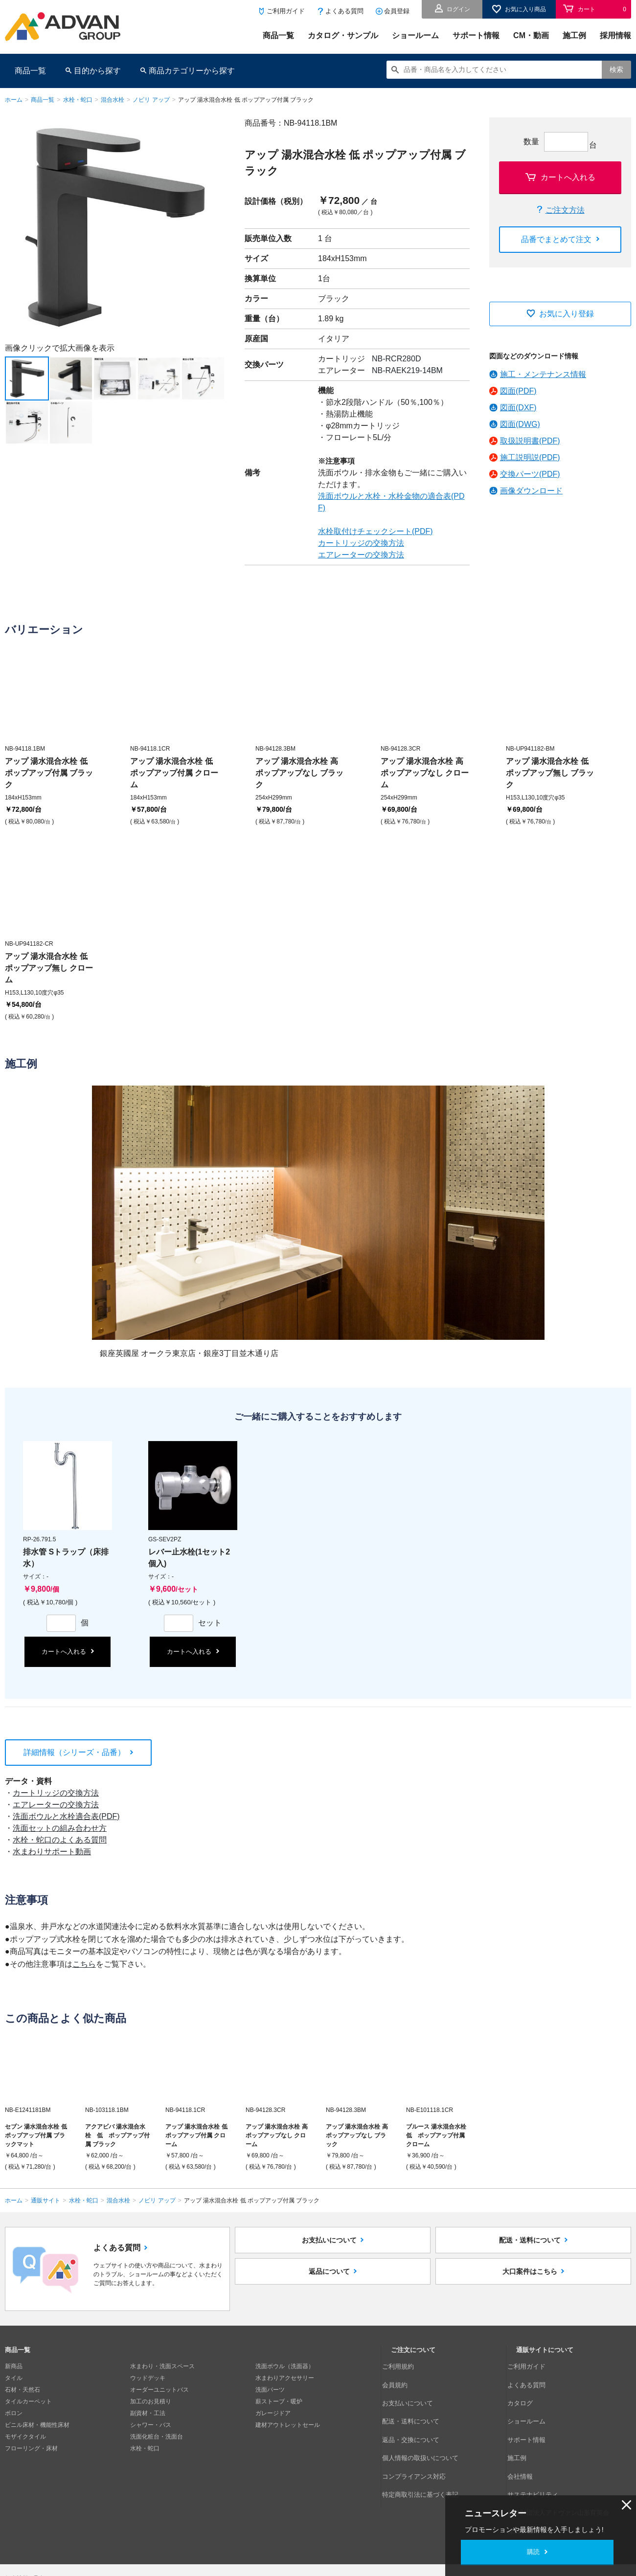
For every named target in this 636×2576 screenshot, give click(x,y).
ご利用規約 (405, 2366)
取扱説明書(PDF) (530, 441)
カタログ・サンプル (343, 35)
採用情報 (615, 35)
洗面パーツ (270, 2389)
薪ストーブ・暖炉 (278, 2401)
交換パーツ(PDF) (530, 474)
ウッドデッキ (147, 2378)
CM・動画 (531, 35)
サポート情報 (476, 35)
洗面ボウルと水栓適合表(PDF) (66, 1816)
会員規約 (402, 2378)
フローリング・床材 (31, 2448)
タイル (14, 2378)
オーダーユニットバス (159, 2389)
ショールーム (415, 35)
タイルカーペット (28, 2401)
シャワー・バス (150, 2424)
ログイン (458, 9)
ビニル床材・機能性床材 (37, 2424)
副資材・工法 (147, 2413)
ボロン (14, 2413)
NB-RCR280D (396, 359)
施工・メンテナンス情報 (543, 374)
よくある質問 (344, 11)
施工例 (574, 35)
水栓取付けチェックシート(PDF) (375, 531)
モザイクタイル (25, 2436)
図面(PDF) (518, 391)
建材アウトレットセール (287, 2424)
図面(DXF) (518, 407)
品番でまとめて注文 (556, 239)
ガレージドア (273, 2413)
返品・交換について (417, 2413)
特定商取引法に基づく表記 (426, 2448)
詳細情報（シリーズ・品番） (74, 1752)
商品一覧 (278, 35)
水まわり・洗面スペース (162, 2366)
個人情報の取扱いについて (426, 2424)
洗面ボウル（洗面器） (284, 2366)
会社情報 (528, 2436)
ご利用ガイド (286, 11)
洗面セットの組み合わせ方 (60, 1828)
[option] (115, 227)
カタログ (528, 2389)
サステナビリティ (539, 2448)
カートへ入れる (568, 177)
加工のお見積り (150, 2401)
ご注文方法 (565, 210)
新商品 (14, 2366)
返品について (329, 2291)
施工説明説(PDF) (530, 457)
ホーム (14, 99)
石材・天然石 (22, 2389)
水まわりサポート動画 (52, 1851)
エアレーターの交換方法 (361, 555)
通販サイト (45, 2200)
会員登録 (396, 11)
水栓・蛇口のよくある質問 (60, 1840)
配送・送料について (530, 2247)
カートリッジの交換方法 (361, 543)
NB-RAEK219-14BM (407, 370)
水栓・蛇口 (77, 99)
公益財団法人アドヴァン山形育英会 (563, 2460)
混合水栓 (112, 99)
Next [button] (9, 337)
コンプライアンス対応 (420, 2436)
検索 (616, 69)
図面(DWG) (520, 424)
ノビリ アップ (151, 99)
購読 (533, 2551)
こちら (84, 1964)
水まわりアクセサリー (284, 2378)
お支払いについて (329, 2247)
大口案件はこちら (530, 2291)
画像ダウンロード (531, 491)
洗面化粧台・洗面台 (156, 2436)
